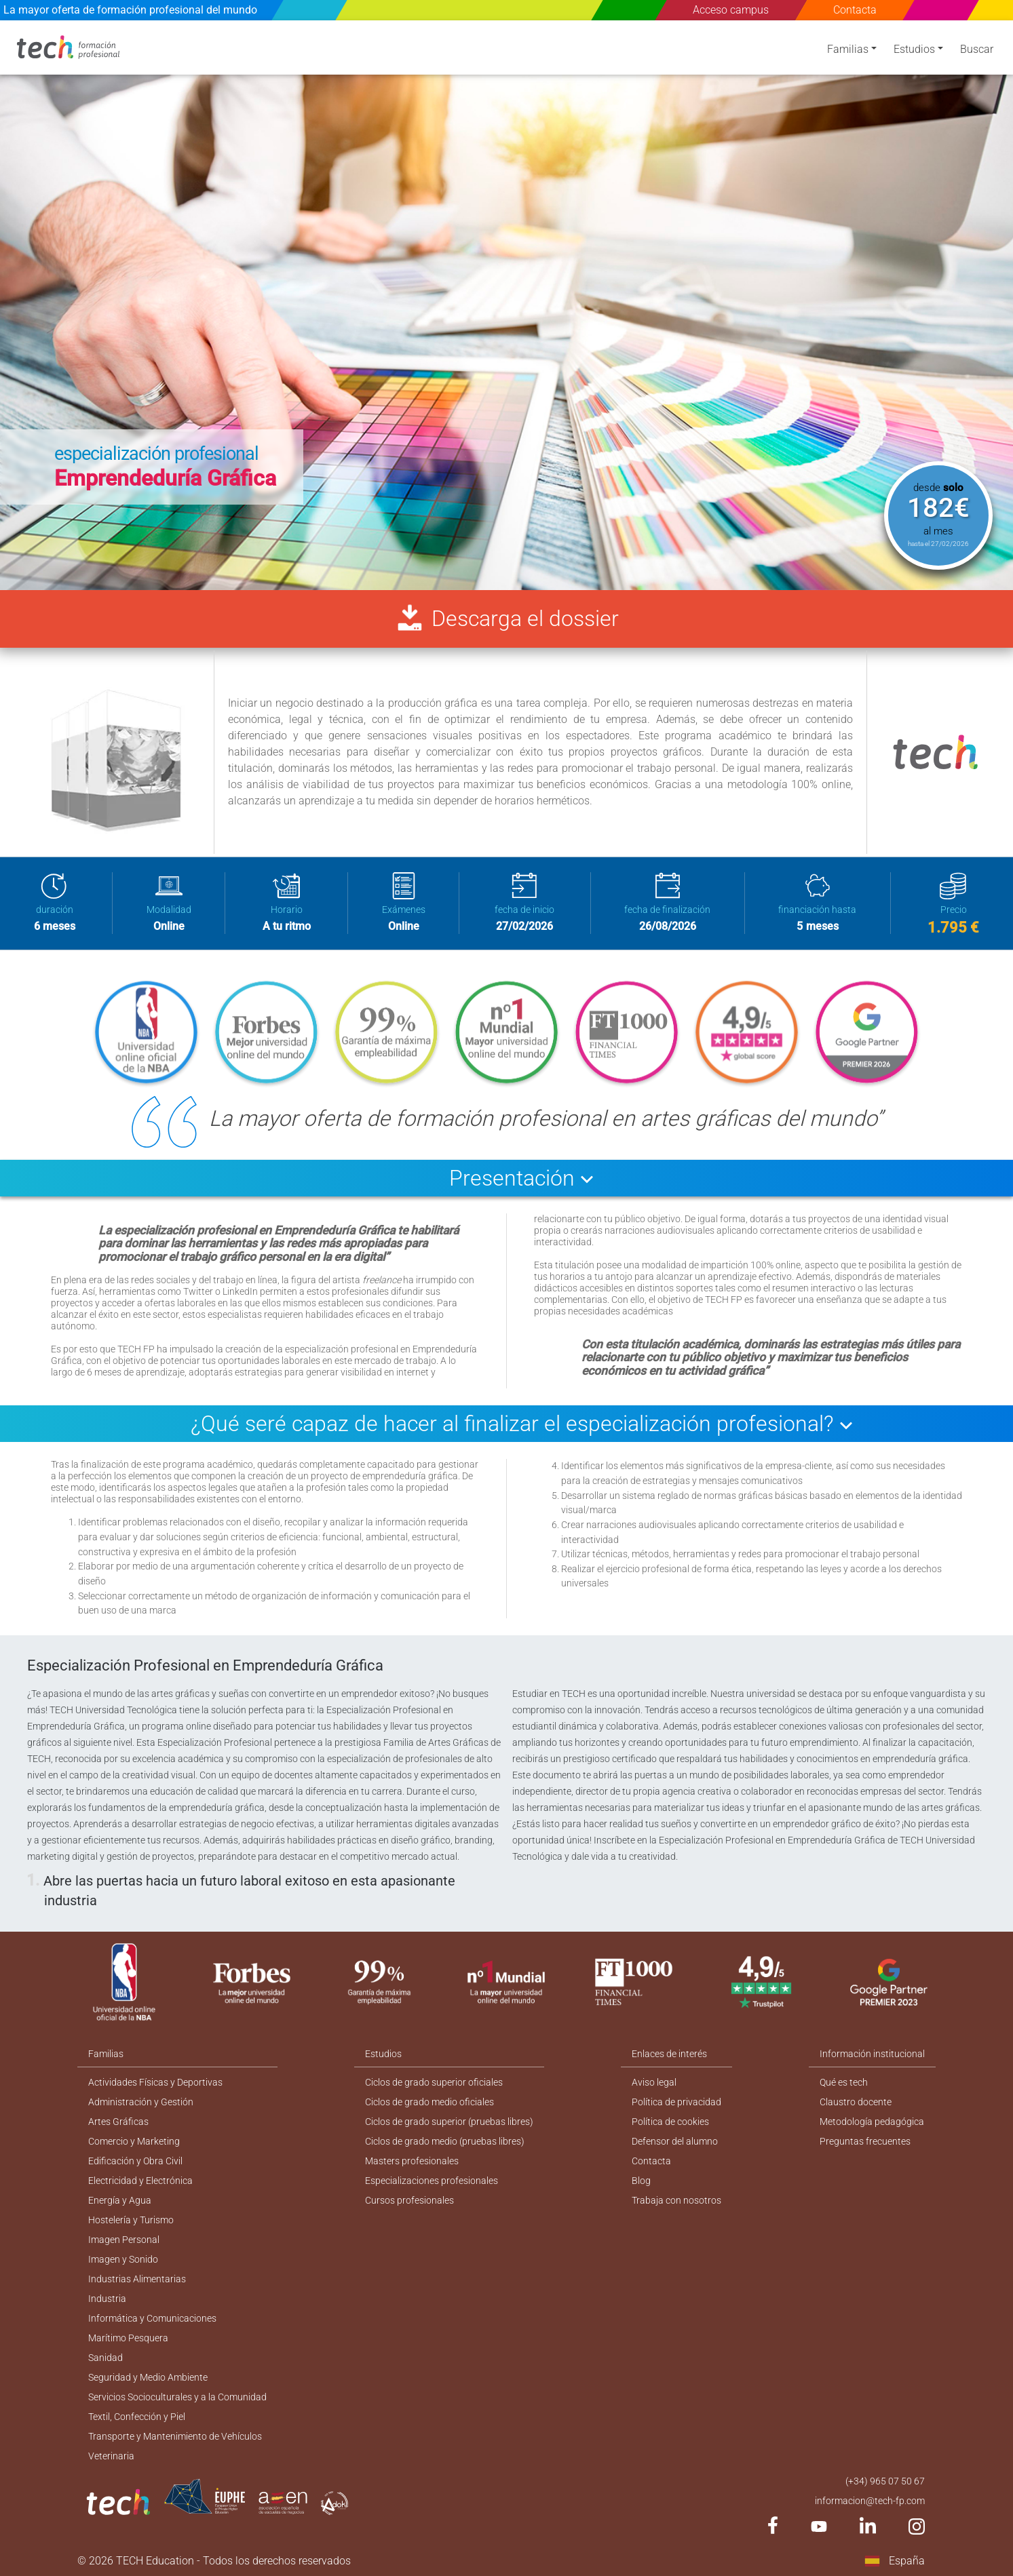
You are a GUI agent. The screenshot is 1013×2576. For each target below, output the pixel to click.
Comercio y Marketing (134, 2141)
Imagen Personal (123, 2239)
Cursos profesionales (409, 2200)
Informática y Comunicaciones (152, 2318)
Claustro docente (856, 2101)
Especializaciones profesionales (431, 2180)
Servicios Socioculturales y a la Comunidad (177, 2397)
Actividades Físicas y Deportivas (155, 2082)
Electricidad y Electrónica (140, 2180)
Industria (107, 2298)
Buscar (976, 49)
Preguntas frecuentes (865, 2141)
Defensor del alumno (675, 2141)
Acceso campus (731, 9)
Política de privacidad (676, 2101)
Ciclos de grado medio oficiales (429, 2101)
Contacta (855, 9)
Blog (641, 2180)
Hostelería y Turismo (131, 2219)
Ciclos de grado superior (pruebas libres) (449, 2121)
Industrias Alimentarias (137, 2278)
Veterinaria (111, 2456)
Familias (847, 49)
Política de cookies (670, 2121)
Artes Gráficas (118, 2121)
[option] (506, 305)
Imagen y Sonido (123, 2259)
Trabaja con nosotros (676, 2200)
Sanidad (105, 2357)
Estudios (914, 49)
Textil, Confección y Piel (136, 2416)
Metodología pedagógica (872, 2121)
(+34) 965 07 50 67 (885, 2481)
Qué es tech (844, 2082)
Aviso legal (654, 2082)
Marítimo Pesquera (128, 2338)
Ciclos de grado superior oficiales (434, 2082)
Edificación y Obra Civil (135, 2160)
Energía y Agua (119, 2200)
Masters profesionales (412, 2160)
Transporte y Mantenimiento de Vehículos (175, 2436)
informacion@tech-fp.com (870, 2500)
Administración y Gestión (140, 2101)
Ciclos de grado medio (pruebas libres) (444, 2141)
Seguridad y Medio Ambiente (148, 2377)
